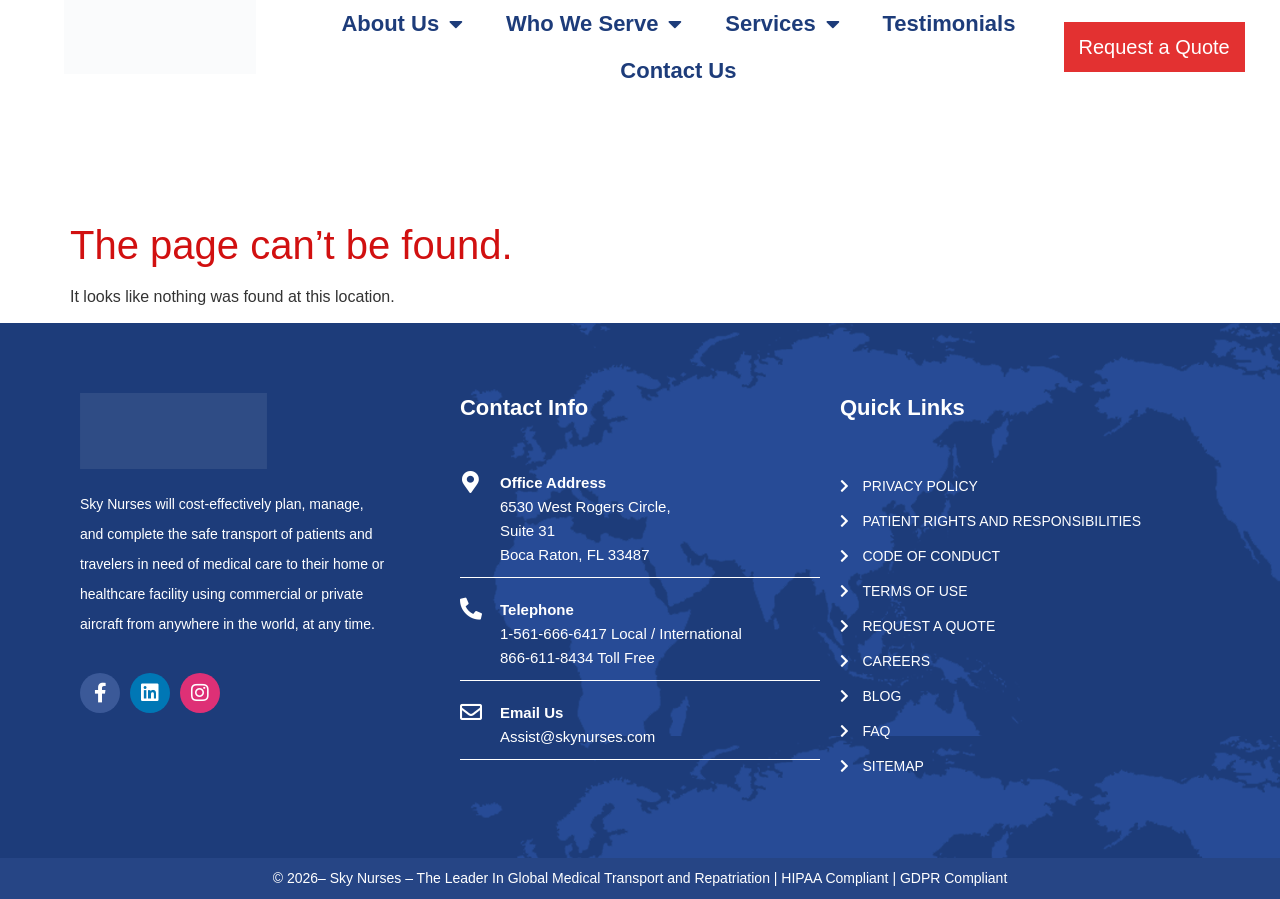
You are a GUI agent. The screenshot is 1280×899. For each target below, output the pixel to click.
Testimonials (949, 23)
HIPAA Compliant (836, 878)
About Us (402, 24)
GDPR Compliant (953, 878)
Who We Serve (594, 24)
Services (782, 24)
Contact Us (678, 70)
